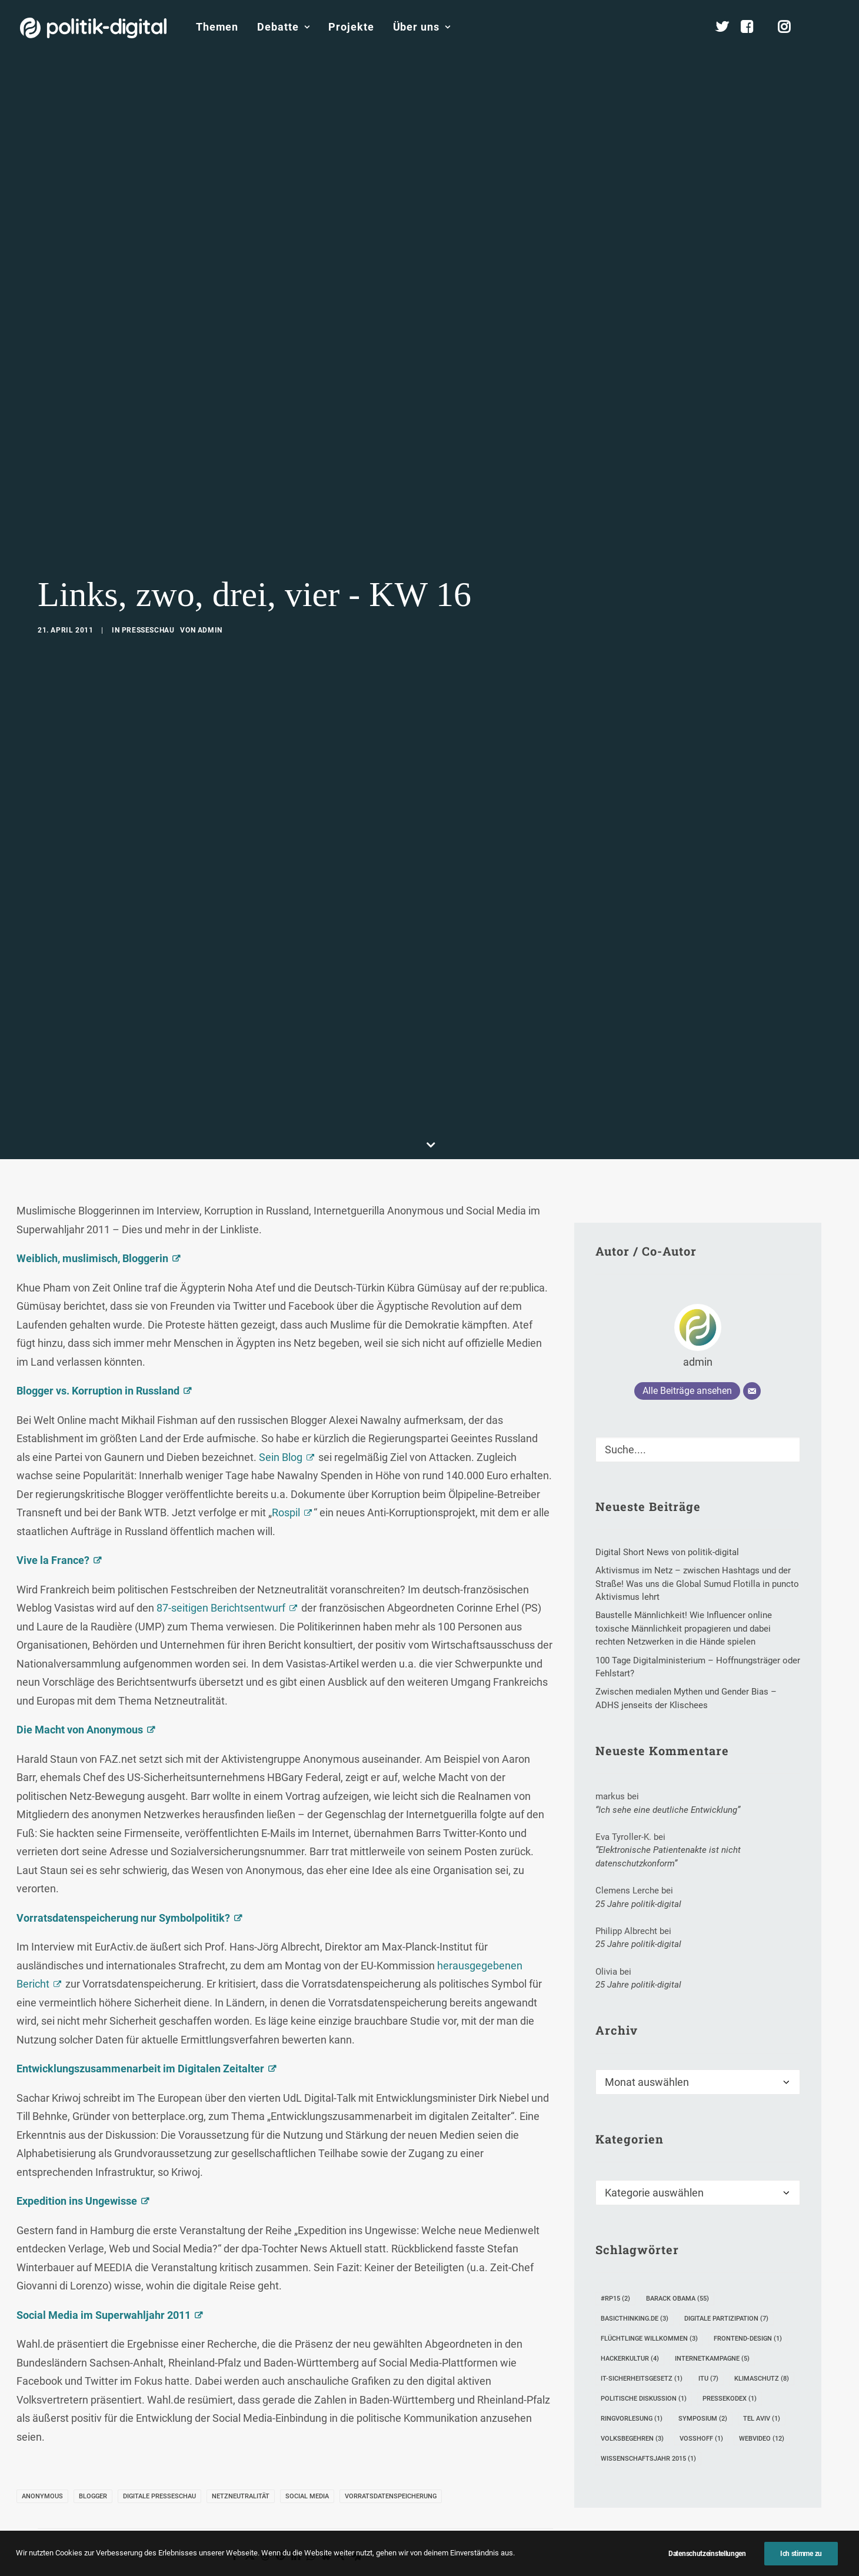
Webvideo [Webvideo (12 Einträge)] (761, 2384)
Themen (217, 27)
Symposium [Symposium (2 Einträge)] (702, 2364)
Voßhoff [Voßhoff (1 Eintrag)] (701, 2384)
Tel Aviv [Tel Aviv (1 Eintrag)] (761, 2364)
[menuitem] (217, 27)
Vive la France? (52, 1505)
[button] (833, 27)
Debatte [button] (283, 27)
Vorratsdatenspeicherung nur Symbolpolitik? (123, 1863)
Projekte (351, 27)
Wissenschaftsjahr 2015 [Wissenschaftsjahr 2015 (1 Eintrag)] (648, 2404)
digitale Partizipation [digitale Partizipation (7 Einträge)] (726, 2264)
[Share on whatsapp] (311, 2501)
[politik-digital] (93, 28)
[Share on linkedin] (295, 2501)
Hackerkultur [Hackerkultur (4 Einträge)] (630, 2304)
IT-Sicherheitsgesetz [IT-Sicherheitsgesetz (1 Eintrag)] (641, 2324)
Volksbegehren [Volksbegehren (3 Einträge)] (632, 2384)
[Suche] (697, 1394)
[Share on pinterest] (280, 2501)
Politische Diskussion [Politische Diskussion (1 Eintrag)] (644, 2344)
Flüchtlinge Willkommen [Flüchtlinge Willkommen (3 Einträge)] (649, 2284)
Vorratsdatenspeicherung (391, 2441)
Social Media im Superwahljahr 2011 (103, 2260)
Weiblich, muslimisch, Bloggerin (92, 1203)
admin (210, 602)
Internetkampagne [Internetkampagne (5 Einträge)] (712, 2304)
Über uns (422, 27)
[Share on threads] (265, 2501)
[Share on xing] (341, 2501)
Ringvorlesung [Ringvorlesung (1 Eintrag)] (631, 2364)
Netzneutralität (240, 2441)
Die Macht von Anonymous (79, 1675)
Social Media (307, 2441)
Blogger (93, 2441)
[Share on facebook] (234, 2501)
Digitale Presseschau (159, 2441)
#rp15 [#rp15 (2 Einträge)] (615, 2244)
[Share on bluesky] (326, 2501)
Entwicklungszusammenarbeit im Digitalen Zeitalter (140, 2014)
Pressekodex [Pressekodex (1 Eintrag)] (729, 2344)
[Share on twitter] (249, 2501)
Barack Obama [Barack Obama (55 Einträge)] (677, 2244)
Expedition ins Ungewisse (76, 2146)
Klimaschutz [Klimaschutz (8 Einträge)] (761, 2324)
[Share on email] (356, 2501)
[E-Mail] (752, 1336)
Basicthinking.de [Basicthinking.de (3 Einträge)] (634, 2264)
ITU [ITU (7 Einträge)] (708, 2324)
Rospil (286, 1458)
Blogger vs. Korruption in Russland (97, 1336)
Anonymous (42, 2441)
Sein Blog (280, 1402)
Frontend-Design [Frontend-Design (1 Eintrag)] (748, 2284)
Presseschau (148, 602)
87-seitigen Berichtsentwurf (221, 1553)
